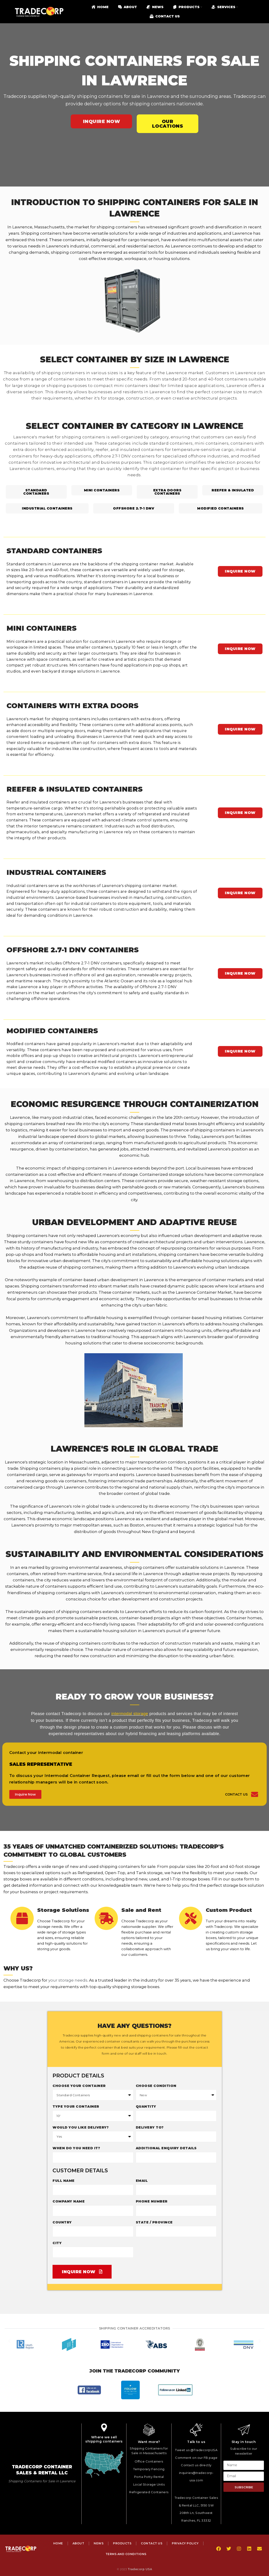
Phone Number (152, 2201)
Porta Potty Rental (149, 2477)
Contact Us (236, 1794)
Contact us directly (196, 2465)
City (57, 2243)
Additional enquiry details (166, 2148)
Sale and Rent (141, 1910)
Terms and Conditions (126, 2554)
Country (62, 2222)
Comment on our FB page (196, 2457)
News (98, 2543)
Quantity (146, 2106)
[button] (9, 2344)
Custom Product (229, 1910)
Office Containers (149, 2461)
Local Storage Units (149, 2484)
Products (122, 2543)
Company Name (69, 2201)
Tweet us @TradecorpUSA (196, 2450)
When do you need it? (76, 2148)
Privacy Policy (185, 2543)
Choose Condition (156, 2086)
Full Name (64, 2181)
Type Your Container (76, 2106)
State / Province (154, 2222)
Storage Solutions (63, 1910)
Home (58, 2543)
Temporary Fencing (149, 2469)
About (78, 2543)
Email (142, 2181)
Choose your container (79, 2086)
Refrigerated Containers (149, 2492)
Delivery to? (150, 2127)
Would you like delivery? (81, 2127)
